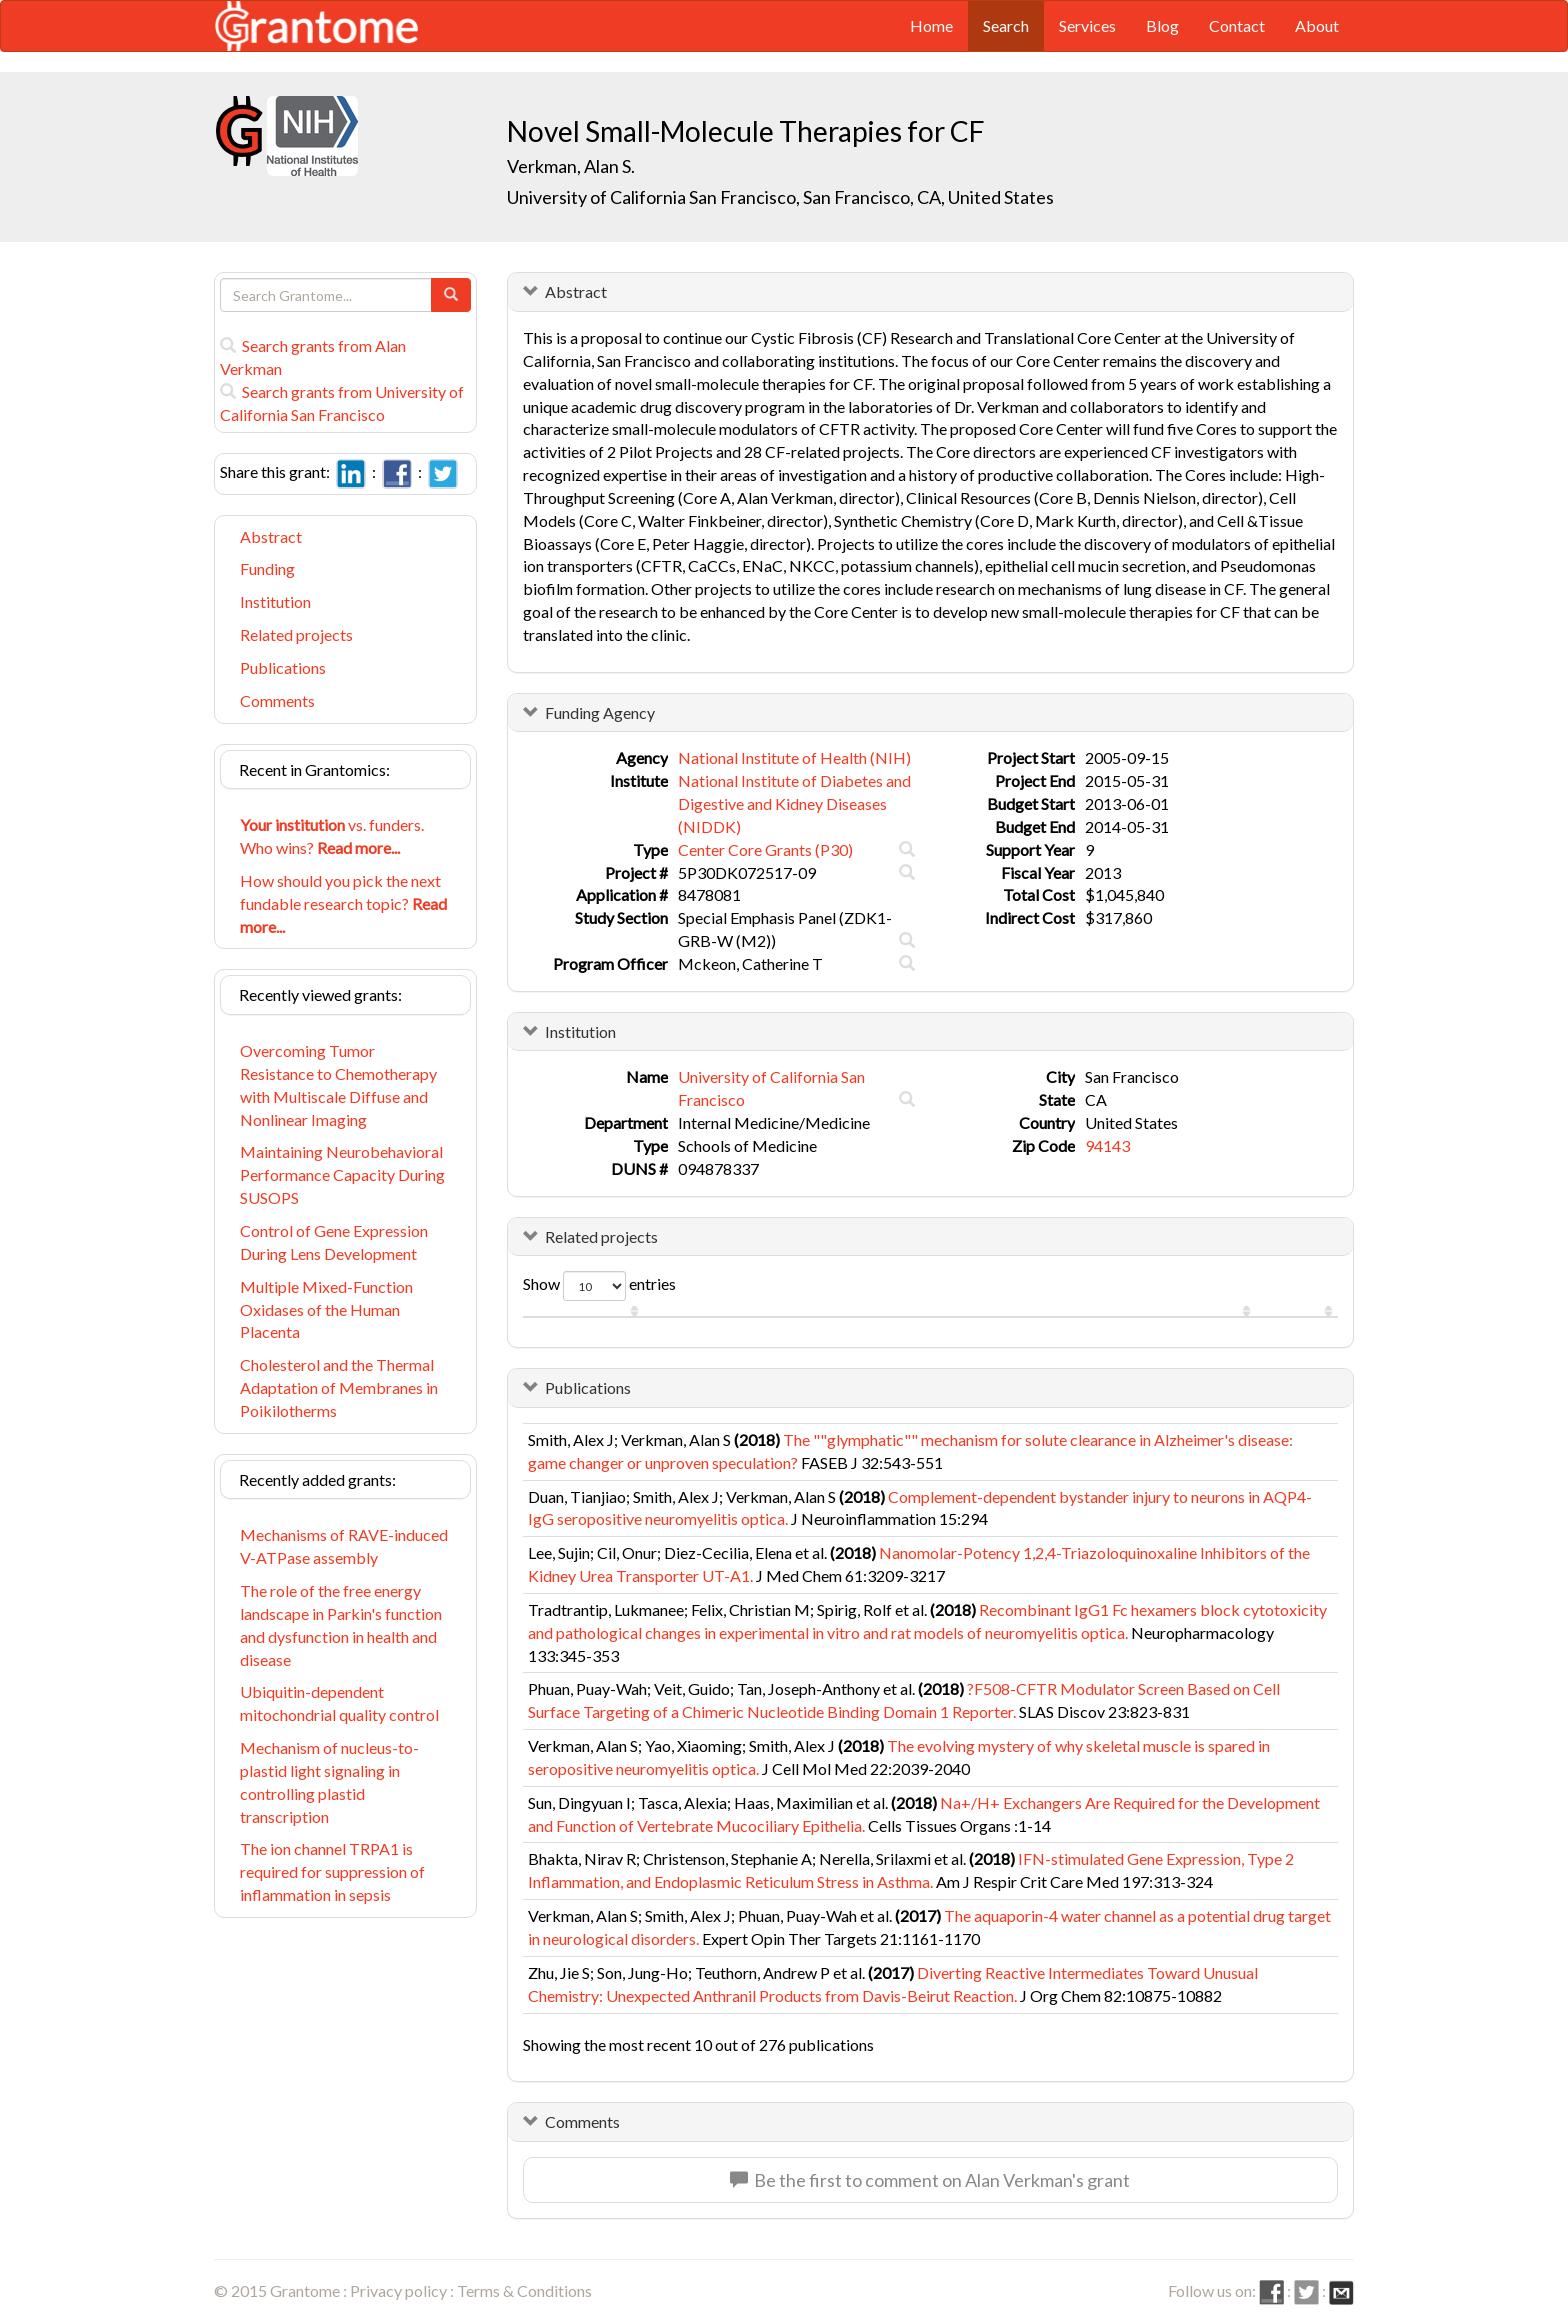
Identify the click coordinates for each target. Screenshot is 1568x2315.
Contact (1237, 25)
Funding (267, 568)
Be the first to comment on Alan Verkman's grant (930, 2180)
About (1317, 25)
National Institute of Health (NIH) (794, 757)
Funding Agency (600, 712)
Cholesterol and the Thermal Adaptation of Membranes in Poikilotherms (339, 1387)
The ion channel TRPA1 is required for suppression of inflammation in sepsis (332, 1871)
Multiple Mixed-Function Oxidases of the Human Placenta (326, 1309)
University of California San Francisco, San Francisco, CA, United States (780, 197)
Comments (277, 700)
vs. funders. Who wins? (332, 836)
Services (1087, 25)
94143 (1107, 1145)
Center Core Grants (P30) (765, 849)
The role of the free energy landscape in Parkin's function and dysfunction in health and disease (341, 1625)
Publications (283, 667)
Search (1006, 25)
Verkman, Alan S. (571, 166)
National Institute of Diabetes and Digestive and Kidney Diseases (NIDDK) (794, 803)
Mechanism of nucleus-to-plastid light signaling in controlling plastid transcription (329, 1782)
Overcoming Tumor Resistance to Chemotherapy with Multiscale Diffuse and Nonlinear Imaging (338, 1085)
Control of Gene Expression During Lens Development (334, 1242)
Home (931, 25)
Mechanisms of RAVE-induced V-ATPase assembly (344, 1546)
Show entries (599, 1286)
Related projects (296, 634)
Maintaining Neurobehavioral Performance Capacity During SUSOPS (342, 1174)
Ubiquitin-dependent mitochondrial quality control (339, 1703)
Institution (275, 601)
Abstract (271, 536)
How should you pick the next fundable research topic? (343, 903)
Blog (1162, 25)
